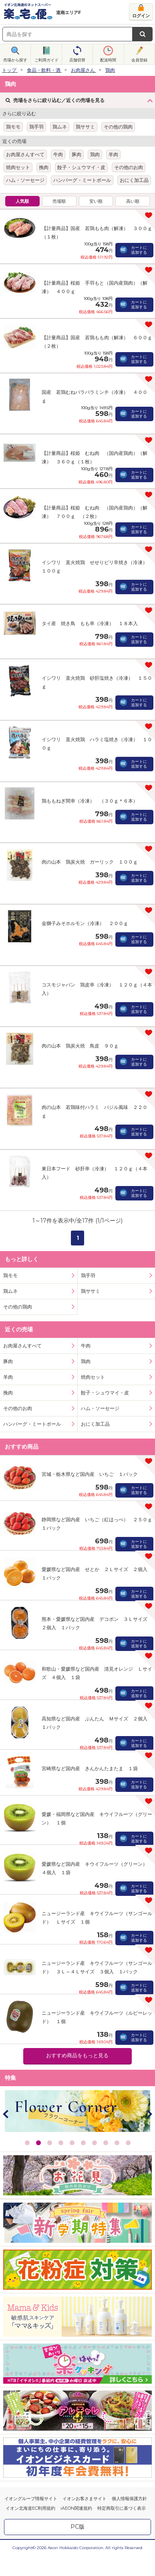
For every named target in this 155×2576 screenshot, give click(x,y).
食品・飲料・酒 (43, 70)
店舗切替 (77, 60)
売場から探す (15, 60)
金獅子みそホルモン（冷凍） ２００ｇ (85, 896)
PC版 (77, 2465)
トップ (9, 70)
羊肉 (113, 154)
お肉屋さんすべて (25, 154)
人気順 (22, 201)
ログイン (141, 15)
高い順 (132, 201)
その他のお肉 (128, 167)
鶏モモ (13, 127)
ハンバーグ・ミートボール (82, 180)
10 (128, 2081)
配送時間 (108, 60)
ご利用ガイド (46, 60)
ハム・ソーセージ (25, 180)
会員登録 (139, 60)
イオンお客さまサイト (84, 2437)
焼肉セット (18, 167)
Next (149, 2052)
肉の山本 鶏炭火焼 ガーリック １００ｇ (90, 841)
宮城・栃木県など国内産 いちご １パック (90, 1413)
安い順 (96, 201)
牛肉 (58, 154)
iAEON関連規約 (76, 2447)
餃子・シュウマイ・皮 (81, 167)
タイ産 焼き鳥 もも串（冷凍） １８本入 (90, 623)
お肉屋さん (83, 70)
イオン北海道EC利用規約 (30, 2447)
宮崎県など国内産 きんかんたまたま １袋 (90, 1707)
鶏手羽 (36, 127)
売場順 (59, 201)
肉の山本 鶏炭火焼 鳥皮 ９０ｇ (80, 1005)
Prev (6, 2052)
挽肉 (43, 167)
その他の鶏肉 (118, 127)
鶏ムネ (59, 127)
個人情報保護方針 (129, 2437)
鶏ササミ (85, 127)
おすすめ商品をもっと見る (77, 1994)
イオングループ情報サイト (30, 2437)
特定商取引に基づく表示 (121, 2447)
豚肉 (76, 154)
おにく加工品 (134, 180)
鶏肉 (110, 70)
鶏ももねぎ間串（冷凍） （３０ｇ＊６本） (90, 787)
